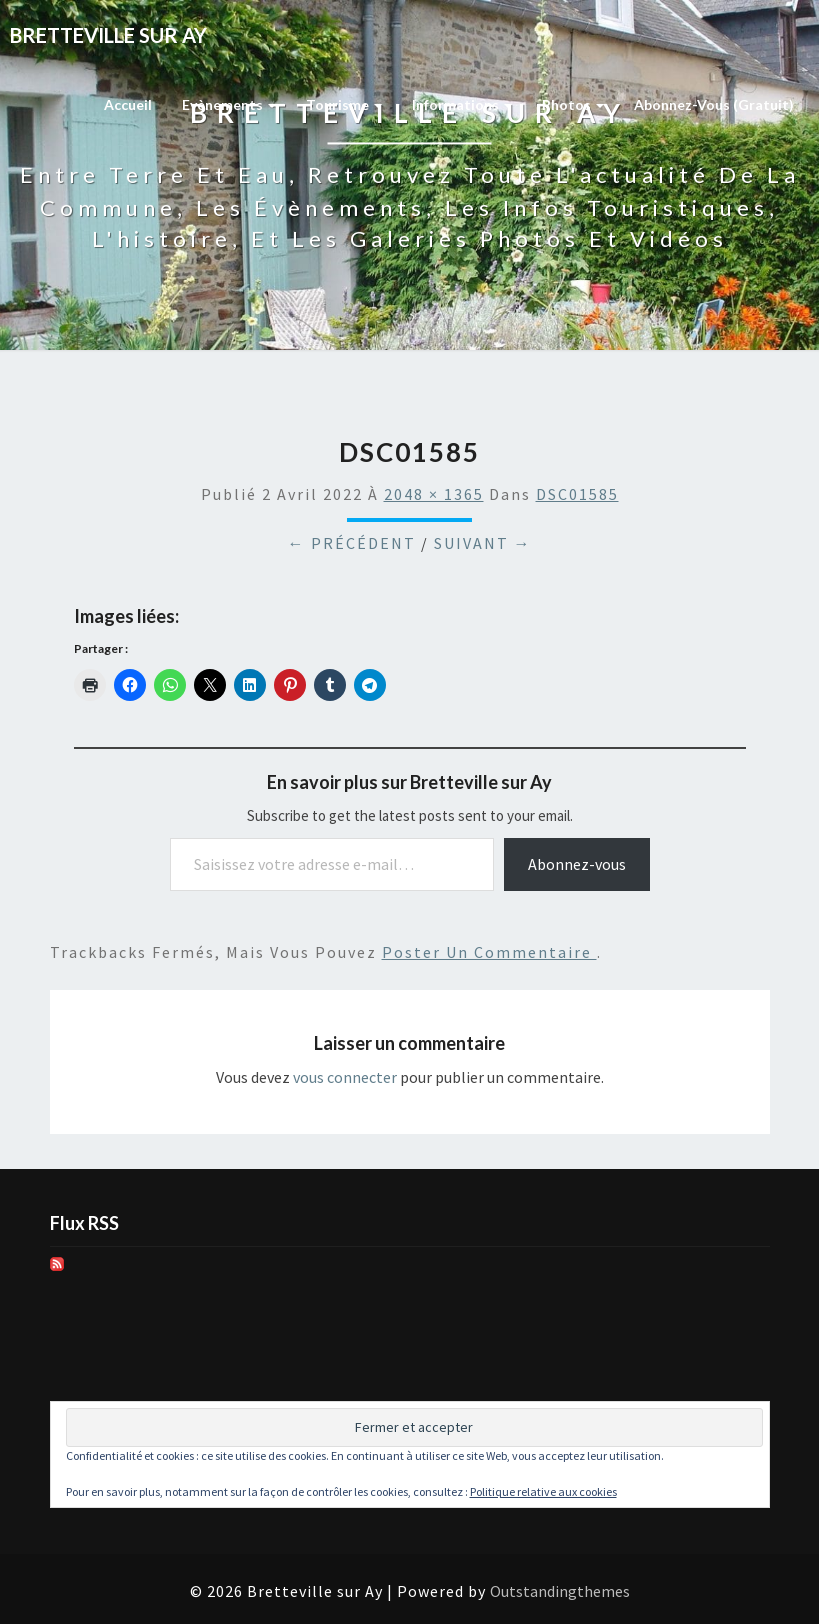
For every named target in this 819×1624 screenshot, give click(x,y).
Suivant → (483, 543)
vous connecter (345, 1077)
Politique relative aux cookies (543, 1491)
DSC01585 (577, 494)
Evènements (229, 104)
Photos (573, 104)
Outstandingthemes (560, 1591)
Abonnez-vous (577, 864)
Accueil (128, 104)
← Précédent (352, 543)
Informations (462, 104)
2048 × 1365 (434, 494)
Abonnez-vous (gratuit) (714, 104)
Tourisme (344, 104)
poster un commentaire (489, 952)
